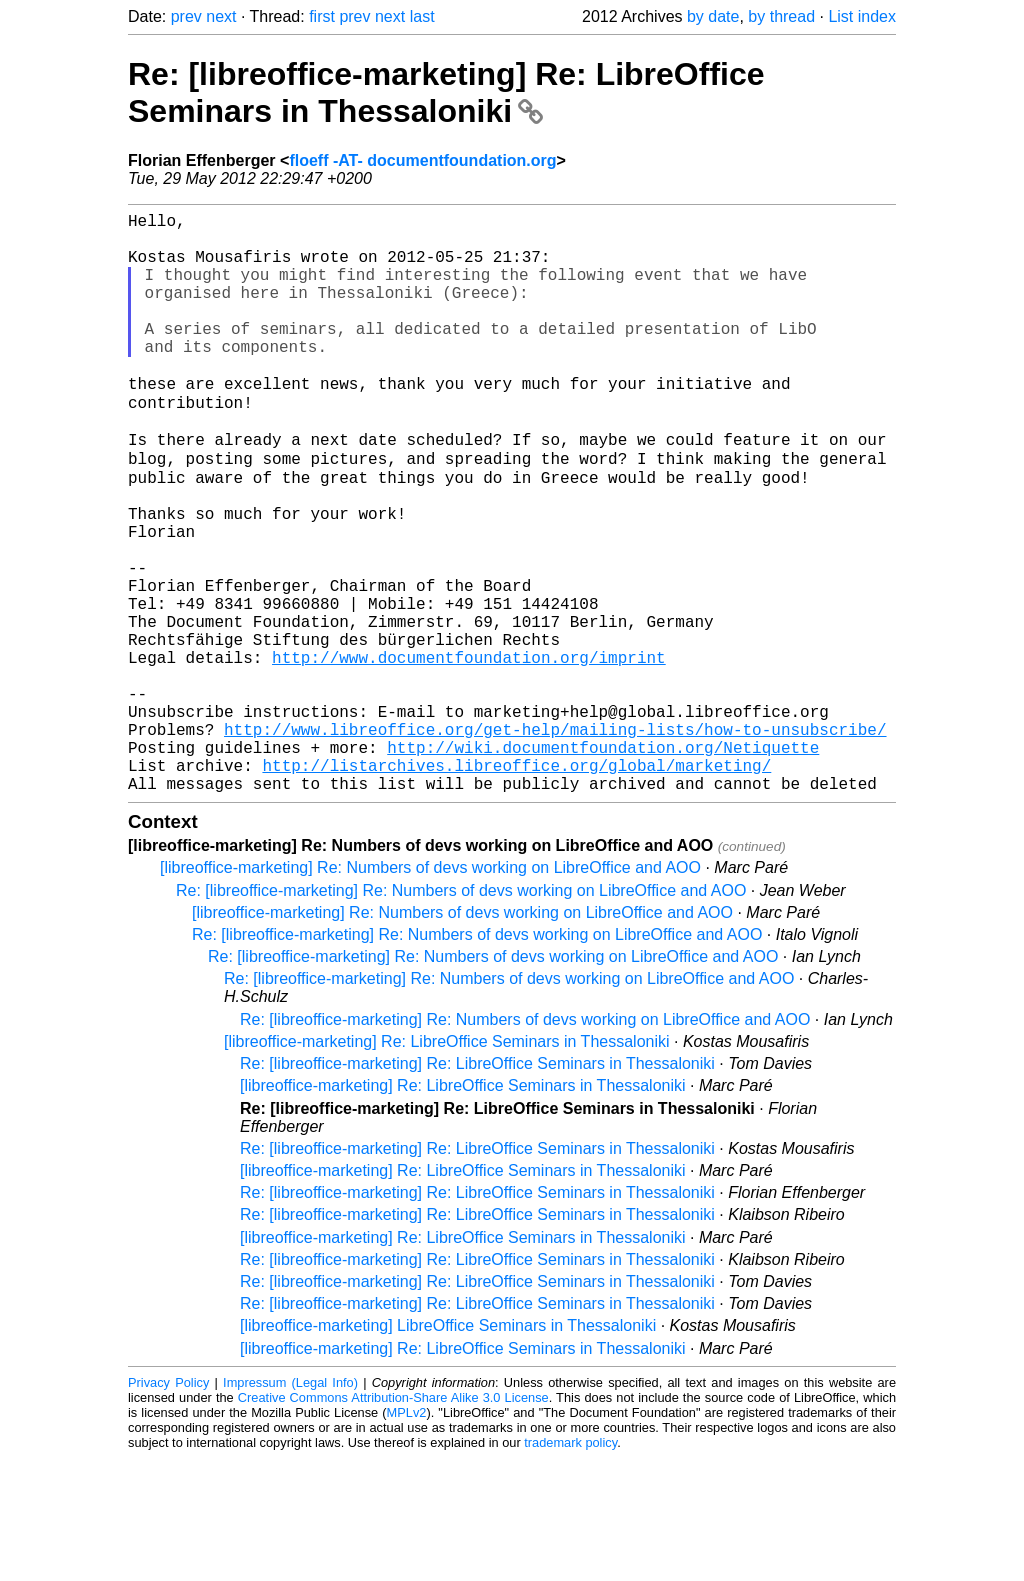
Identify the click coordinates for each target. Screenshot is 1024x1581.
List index (862, 16)
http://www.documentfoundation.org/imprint (469, 752)
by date (713, 16)
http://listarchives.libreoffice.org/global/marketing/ (516, 884)
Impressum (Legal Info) (290, 1505)
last (422, 16)
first (322, 16)
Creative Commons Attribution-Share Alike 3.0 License (393, 1520)
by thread (781, 16)
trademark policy (570, 1565)
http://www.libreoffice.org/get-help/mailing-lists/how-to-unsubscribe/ (555, 840)
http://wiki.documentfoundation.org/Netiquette (603, 862)
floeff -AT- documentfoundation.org (422, 160)
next (221, 16)
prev (186, 16)
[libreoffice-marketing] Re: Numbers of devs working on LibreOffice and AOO (430, 990)
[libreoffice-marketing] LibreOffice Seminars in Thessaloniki (448, 1448)
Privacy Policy (168, 1505)
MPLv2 (407, 1535)
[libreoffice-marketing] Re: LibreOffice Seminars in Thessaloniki (447, 1164)
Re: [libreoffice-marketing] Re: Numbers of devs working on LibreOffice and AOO (461, 1013)
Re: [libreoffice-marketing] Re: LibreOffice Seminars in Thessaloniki (446, 92)
